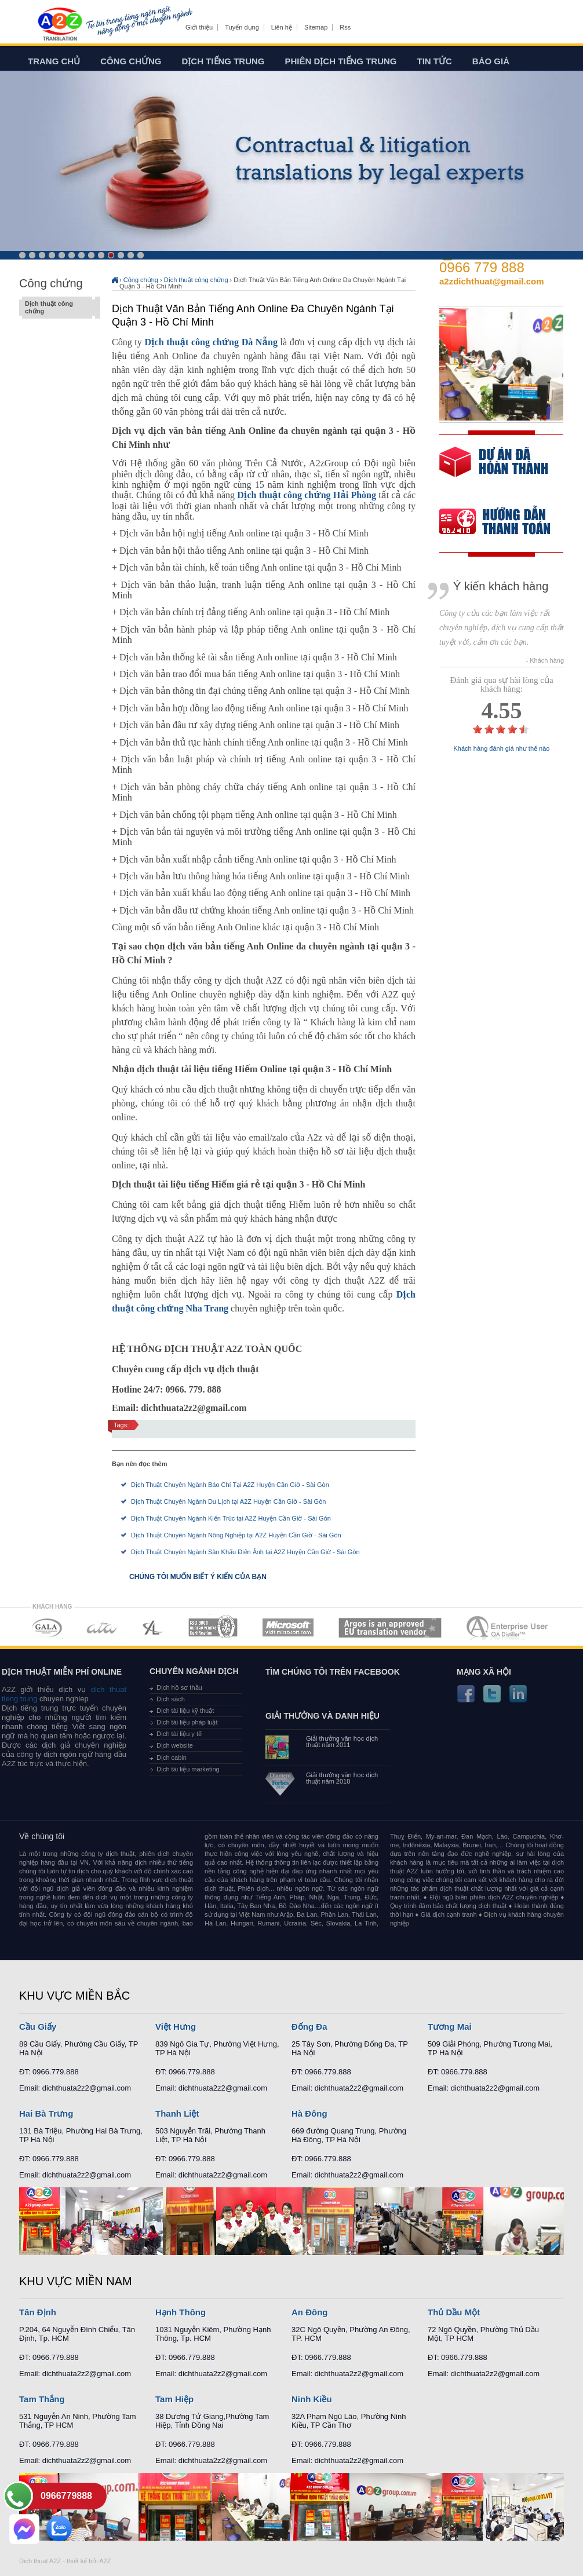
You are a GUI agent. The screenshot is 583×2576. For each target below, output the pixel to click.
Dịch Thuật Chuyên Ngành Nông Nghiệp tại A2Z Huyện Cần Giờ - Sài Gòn (236, 1535)
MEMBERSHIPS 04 (213, 1627)
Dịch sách (170, 1699)
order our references (504, 522)
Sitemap (315, 27)
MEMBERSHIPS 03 (153, 1627)
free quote (493, 470)
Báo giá (490, 61)
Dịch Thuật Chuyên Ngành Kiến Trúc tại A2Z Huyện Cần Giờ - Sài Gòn (231, 1518)
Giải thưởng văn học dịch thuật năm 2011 (342, 1741)
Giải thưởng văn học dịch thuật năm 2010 (342, 1778)
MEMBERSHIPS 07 (508, 1627)
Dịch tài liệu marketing (188, 1769)
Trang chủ (54, 61)
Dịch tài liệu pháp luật (187, 1722)
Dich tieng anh (59, 25)
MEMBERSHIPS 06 (390, 1627)
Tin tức (434, 61)
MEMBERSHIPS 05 (288, 1627)
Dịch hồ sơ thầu (179, 1687)
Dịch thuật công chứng (57, 308)
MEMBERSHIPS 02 (102, 1627)
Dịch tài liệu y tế (179, 1733)
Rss (345, 27)
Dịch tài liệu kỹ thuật (185, 1710)
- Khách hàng (545, 660)
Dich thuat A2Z (40, 2560)
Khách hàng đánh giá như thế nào (502, 749)
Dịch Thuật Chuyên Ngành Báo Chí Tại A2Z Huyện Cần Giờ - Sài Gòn (230, 1484)
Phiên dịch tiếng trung (341, 61)
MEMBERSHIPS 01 (47, 1627)
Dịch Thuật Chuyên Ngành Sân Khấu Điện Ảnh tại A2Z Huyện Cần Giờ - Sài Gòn (245, 1551)
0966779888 (66, 2496)
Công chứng (130, 61)
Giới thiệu (199, 27)
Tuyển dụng (241, 27)
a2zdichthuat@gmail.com (491, 281)
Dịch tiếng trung (223, 61)
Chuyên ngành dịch (194, 1671)
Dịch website (174, 1745)
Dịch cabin (171, 1757)
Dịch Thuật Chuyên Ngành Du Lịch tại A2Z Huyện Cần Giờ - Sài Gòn (228, 1501)
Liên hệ (281, 27)
